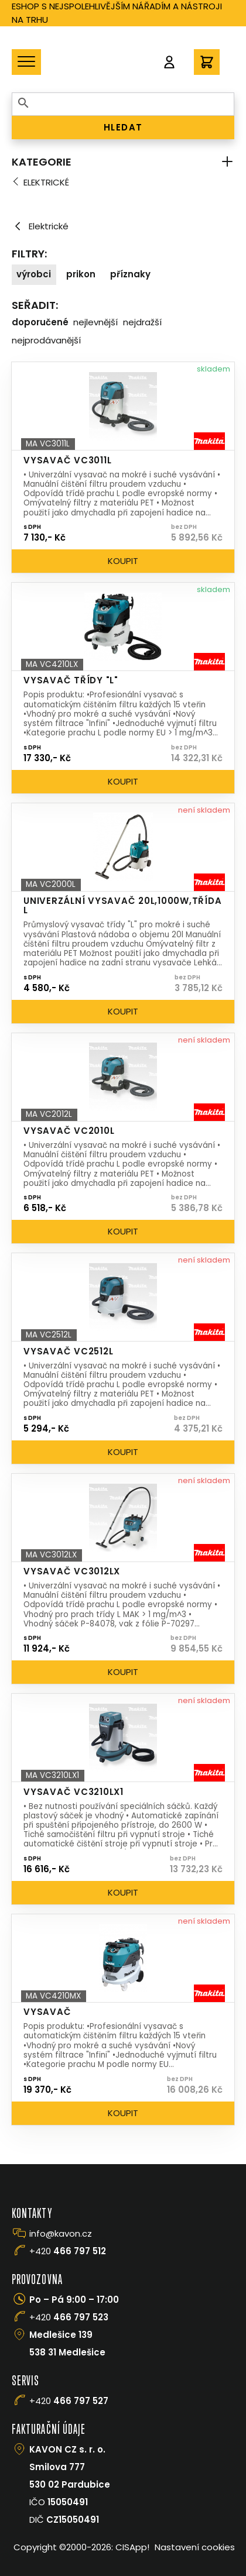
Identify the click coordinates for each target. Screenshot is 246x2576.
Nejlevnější (95, 322)
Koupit (123, 561)
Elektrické (46, 182)
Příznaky (130, 274)
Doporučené (40, 322)
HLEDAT (123, 127)
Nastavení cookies (195, 2547)
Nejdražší (142, 322)
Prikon (80, 274)
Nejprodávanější (46, 340)
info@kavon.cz (60, 2233)
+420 (67, 2251)
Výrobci (33, 274)
